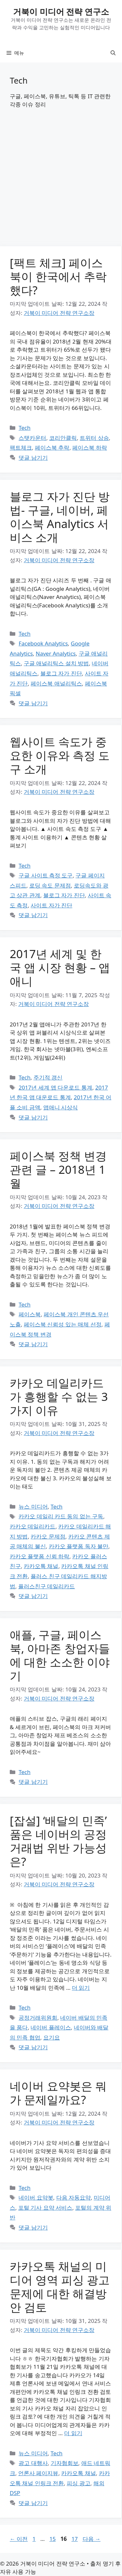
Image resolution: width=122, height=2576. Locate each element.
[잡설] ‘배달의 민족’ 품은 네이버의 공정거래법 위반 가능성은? (58, 1841)
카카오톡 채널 (41, 1566)
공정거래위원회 (38, 2017)
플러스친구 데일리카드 (46, 1586)
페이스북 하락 (89, 447)
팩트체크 (21, 447)
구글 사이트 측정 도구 (46, 875)
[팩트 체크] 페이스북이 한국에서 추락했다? (58, 276)
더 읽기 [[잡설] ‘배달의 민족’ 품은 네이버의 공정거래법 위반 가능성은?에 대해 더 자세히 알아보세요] (81, 1987)
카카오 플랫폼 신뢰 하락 (39, 1556)
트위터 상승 (94, 437)
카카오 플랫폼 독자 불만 (78, 1546)
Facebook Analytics (43, 643)
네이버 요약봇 (36, 2197)
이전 (19, 2538)
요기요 (51, 2037)
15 (52, 2538)
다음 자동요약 (73, 2197)
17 (74, 2538)
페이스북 (30, 1314)
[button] (113, 52)
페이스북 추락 (52, 447)
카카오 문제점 (48, 1536)
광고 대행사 (33, 2463)
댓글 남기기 (33, 457)
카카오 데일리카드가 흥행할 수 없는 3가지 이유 (59, 1396)
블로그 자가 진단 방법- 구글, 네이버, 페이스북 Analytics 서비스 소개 (60, 517)
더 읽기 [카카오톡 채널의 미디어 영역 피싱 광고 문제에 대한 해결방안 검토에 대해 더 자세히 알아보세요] (73, 2433)
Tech (25, 427)
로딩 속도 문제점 (50, 885)
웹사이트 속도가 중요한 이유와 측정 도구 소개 (60, 755)
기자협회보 (64, 2463)
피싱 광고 (78, 2483)
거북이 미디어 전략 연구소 (61, 11)
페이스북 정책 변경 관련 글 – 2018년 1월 (58, 1169)
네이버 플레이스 (51, 2027)
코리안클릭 (63, 437)
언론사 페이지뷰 (38, 2473)
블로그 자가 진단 (61, 673)
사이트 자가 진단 (51, 905)
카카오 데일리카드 (32, 1526)
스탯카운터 (32, 437)
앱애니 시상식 (60, 1107)
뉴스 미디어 (33, 1506)
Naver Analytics (56, 653)
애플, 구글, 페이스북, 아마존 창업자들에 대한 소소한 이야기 (60, 1655)
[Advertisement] (61, 183)
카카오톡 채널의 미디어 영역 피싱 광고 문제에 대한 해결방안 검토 (60, 2286)
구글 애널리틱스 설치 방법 (56, 663)
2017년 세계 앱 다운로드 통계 (55, 1087)
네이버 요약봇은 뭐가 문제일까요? (58, 2092)
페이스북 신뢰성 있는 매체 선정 (63, 1324)
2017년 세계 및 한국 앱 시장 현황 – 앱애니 (60, 967)
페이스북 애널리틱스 (56, 683)
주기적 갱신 (48, 1077)
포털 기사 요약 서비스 (45, 2207)
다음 (92, 2538)
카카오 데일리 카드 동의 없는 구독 (61, 1516)
